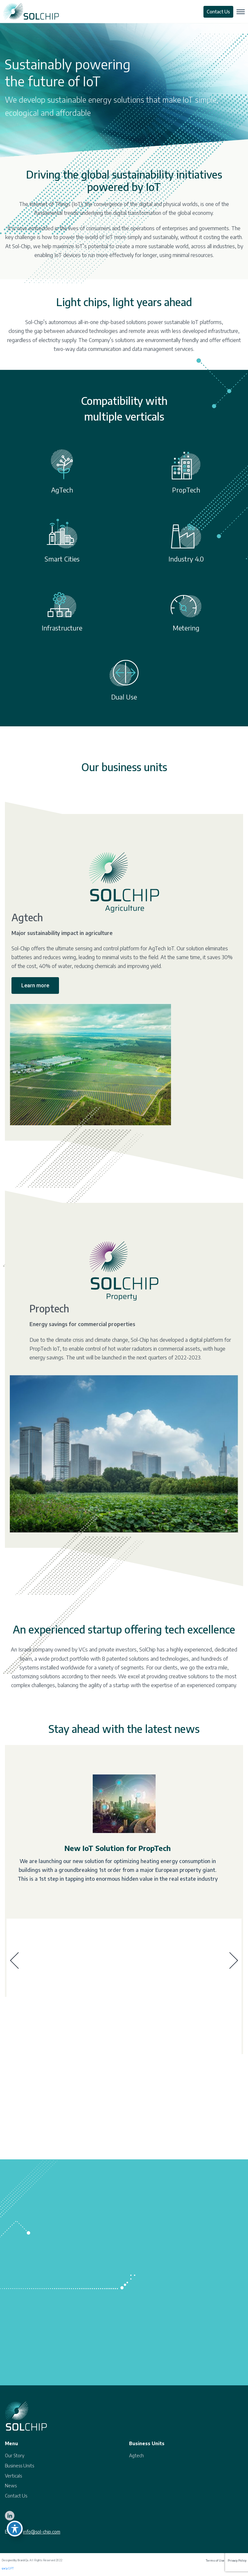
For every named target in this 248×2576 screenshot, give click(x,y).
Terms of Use (215, 2560)
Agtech (136, 2455)
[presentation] (14, 1961)
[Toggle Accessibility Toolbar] (15, 2528)
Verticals (13, 2476)
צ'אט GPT (8, 2568)
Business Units (19, 2465)
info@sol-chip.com (41, 2531)
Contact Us (218, 11)
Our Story (14, 2455)
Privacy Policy (237, 2560)
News (11, 2485)
